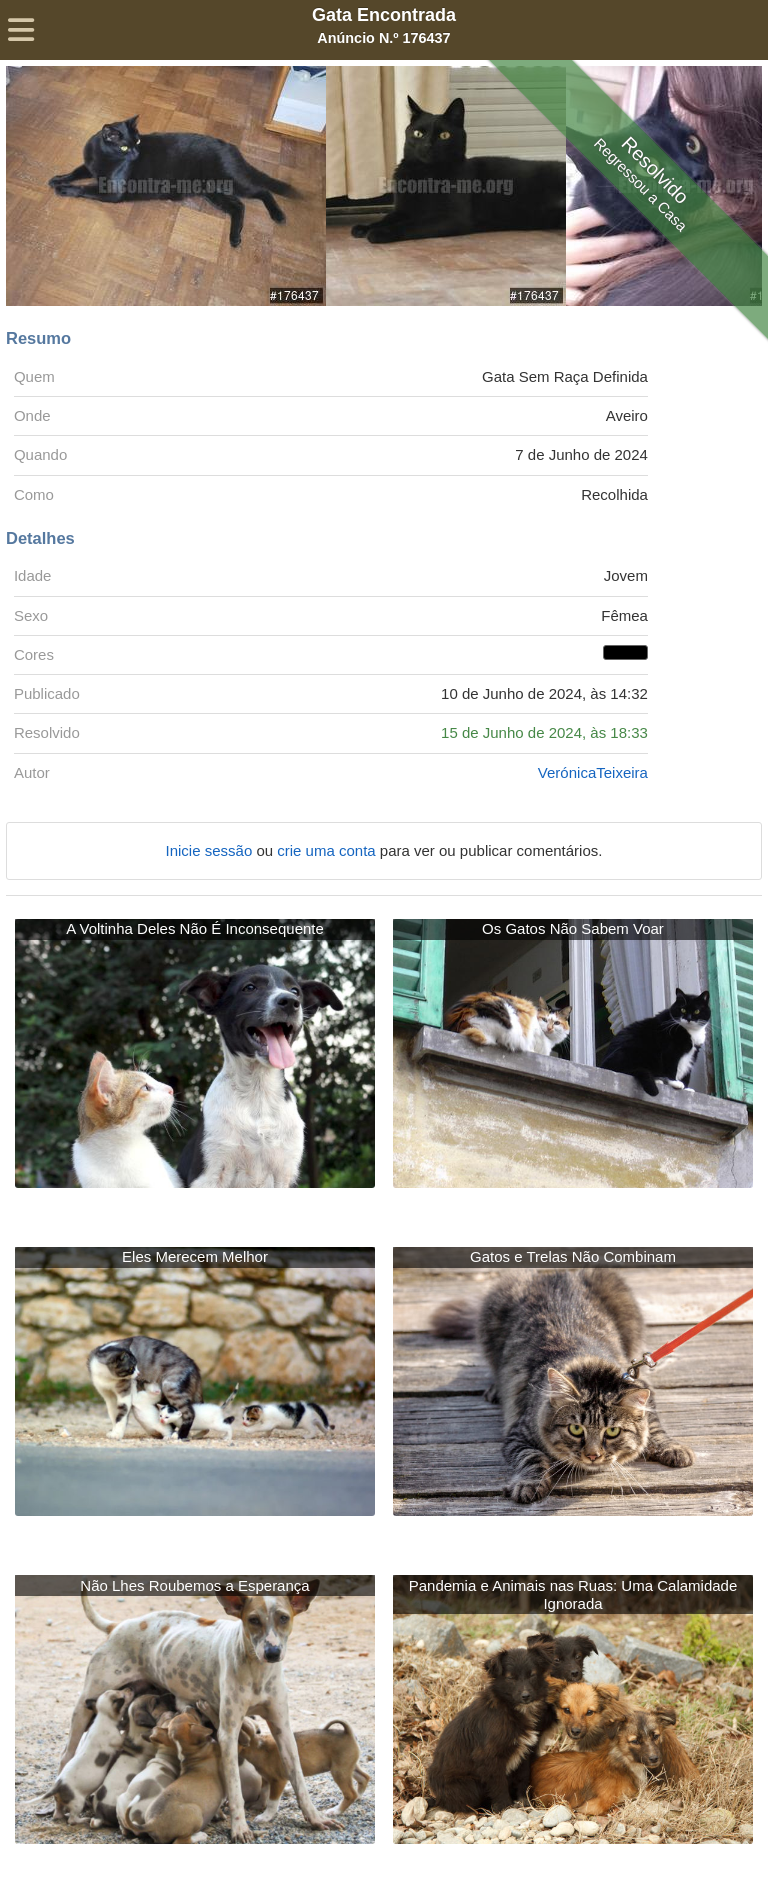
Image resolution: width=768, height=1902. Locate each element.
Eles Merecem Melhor (195, 1256)
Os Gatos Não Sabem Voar (573, 928)
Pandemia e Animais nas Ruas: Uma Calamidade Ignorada (573, 1594)
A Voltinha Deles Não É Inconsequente (195, 928)
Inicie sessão (211, 850)
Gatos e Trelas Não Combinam (573, 1256)
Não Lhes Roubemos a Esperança (194, 1585)
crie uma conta (328, 850)
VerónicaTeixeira (593, 772)
